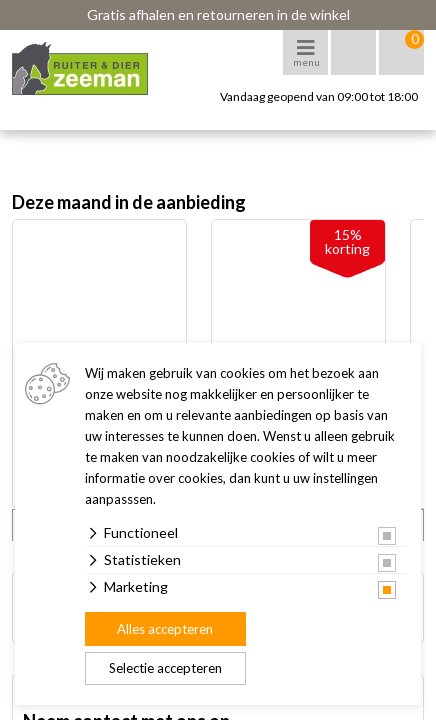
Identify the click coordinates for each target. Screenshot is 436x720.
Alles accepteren (165, 629)
